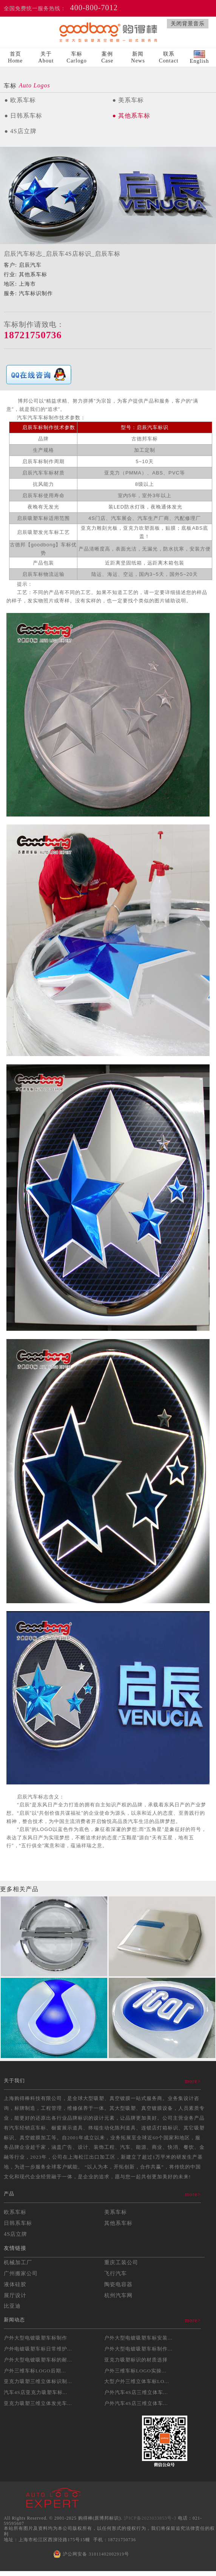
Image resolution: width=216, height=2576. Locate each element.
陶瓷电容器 (118, 2284)
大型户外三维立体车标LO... (136, 2381)
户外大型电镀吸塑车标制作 (35, 2338)
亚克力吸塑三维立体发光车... (38, 2403)
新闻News (138, 57)
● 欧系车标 (20, 100)
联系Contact (169, 57)
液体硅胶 (15, 2284)
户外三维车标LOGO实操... (135, 2371)
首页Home (15, 57)
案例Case (107, 57)
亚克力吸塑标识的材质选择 (136, 2360)
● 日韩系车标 (23, 115)
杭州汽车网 (118, 2295)
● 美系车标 (128, 100)
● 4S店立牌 (20, 131)
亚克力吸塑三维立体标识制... (38, 2381)
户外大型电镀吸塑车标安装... (138, 2338)
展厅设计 (15, 2295)
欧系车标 (15, 2212)
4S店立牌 (15, 2234)
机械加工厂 (18, 2262)
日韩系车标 (18, 2223)
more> (193, 2081)
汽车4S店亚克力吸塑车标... (35, 2392)
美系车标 (115, 2212)
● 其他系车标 (131, 115)
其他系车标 (118, 2223)
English (199, 57)
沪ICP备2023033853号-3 (150, 2518)
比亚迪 (12, 2306)
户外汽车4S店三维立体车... (136, 2392)
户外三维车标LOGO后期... (35, 2371)
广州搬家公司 (21, 2273)
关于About (46, 57)
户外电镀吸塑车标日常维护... (38, 2349)
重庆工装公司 (121, 2262)
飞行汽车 (115, 2273)
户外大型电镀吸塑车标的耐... (38, 2360)
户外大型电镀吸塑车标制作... (138, 2349)
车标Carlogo (76, 57)
